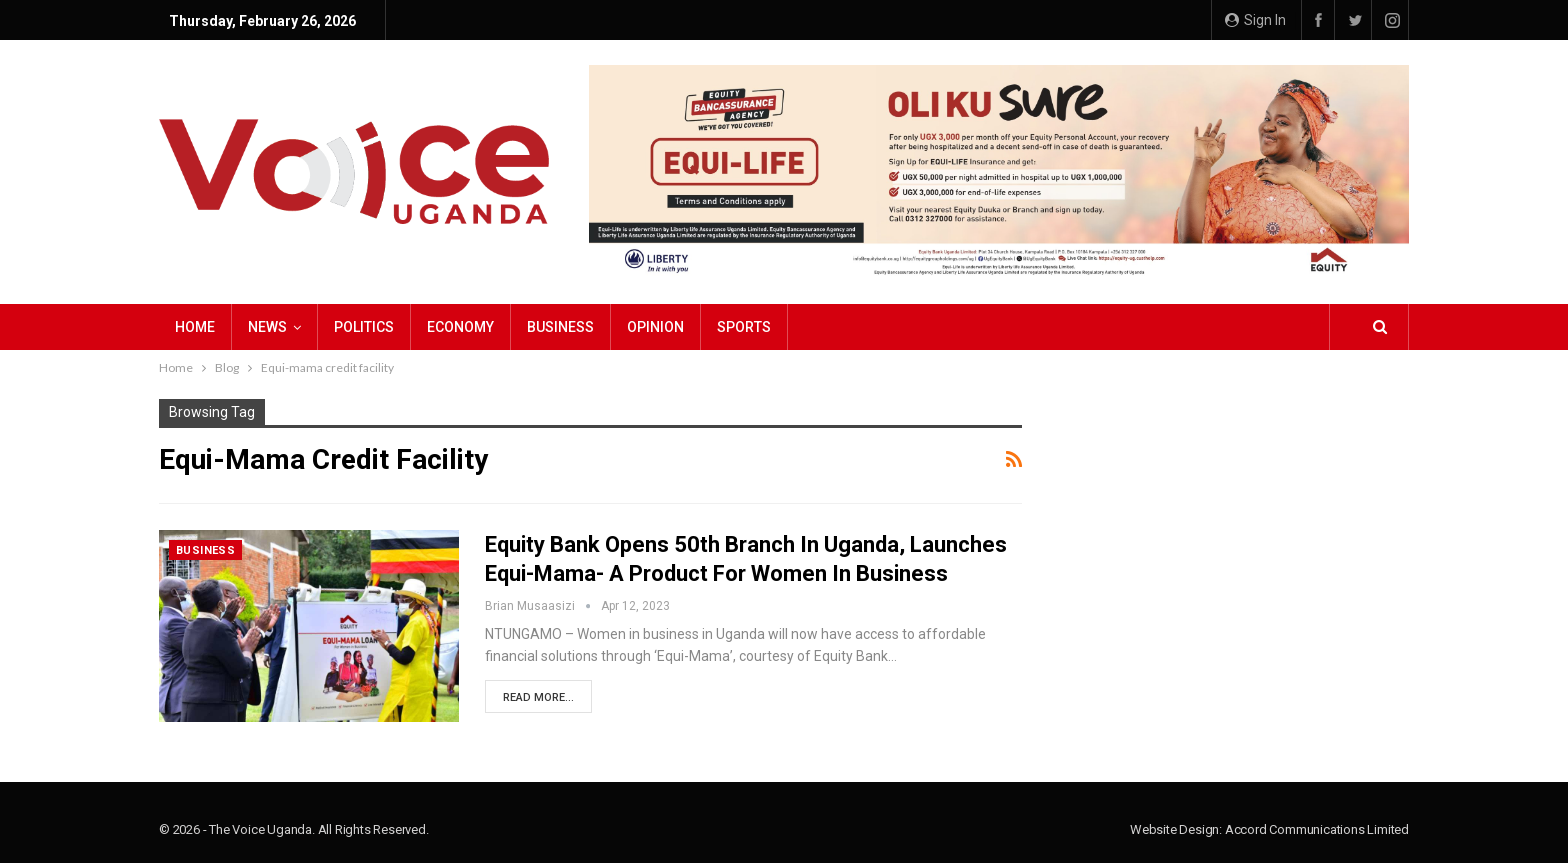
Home (195, 327)
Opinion (655, 327)
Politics (364, 327)
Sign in (1255, 20)
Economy (460, 327)
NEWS (267, 327)
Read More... (538, 697)
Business (560, 327)
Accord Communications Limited (1317, 829)
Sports (744, 327)
